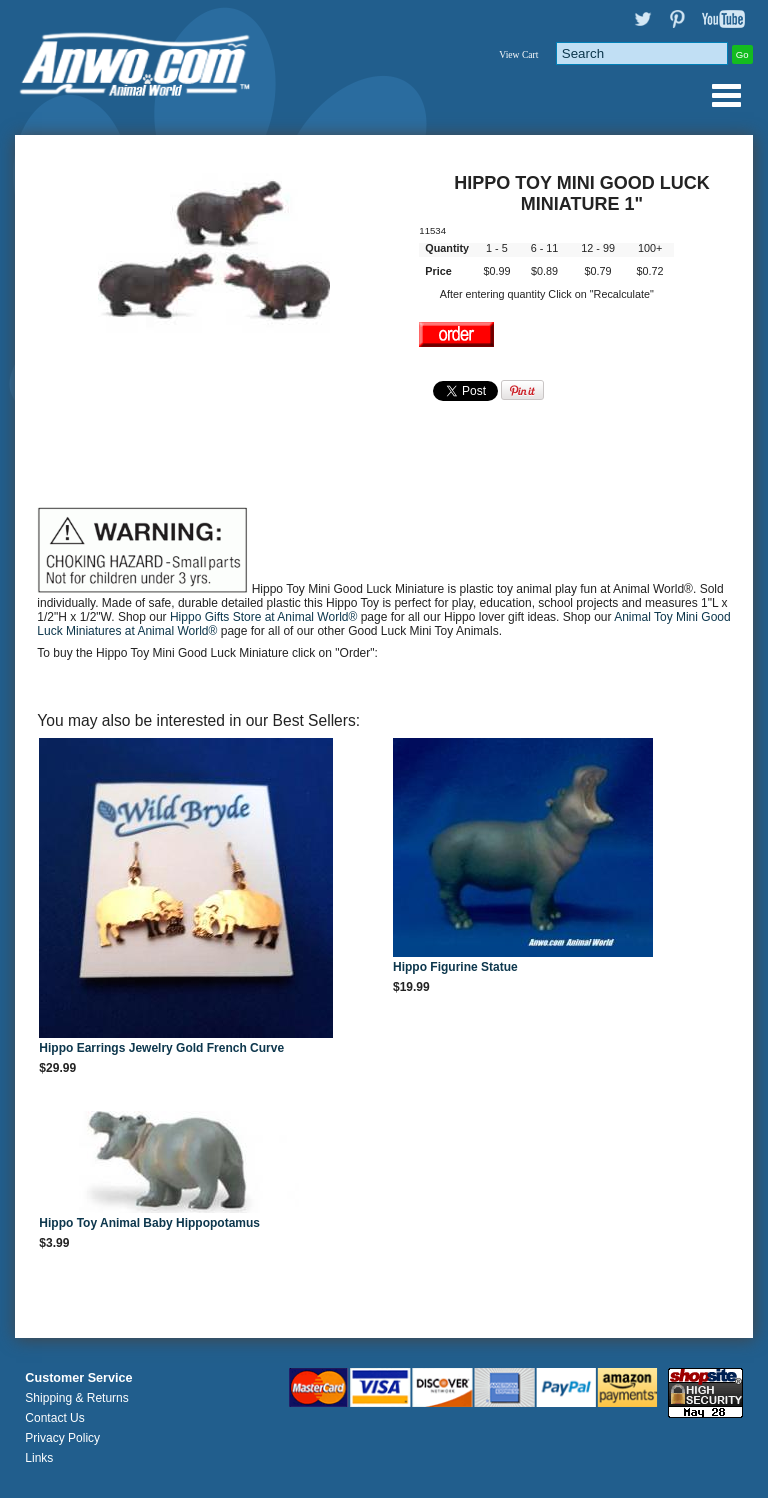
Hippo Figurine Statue (455, 967)
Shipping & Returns (76, 1398)
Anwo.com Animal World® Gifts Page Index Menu (726, 95)
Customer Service (78, 1378)
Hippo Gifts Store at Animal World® (265, 617)
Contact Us (54, 1418)
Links (39, 1458)
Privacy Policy (62, 1438)
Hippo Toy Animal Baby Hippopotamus (149, 1223)
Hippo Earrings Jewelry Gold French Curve (161, 1048)
